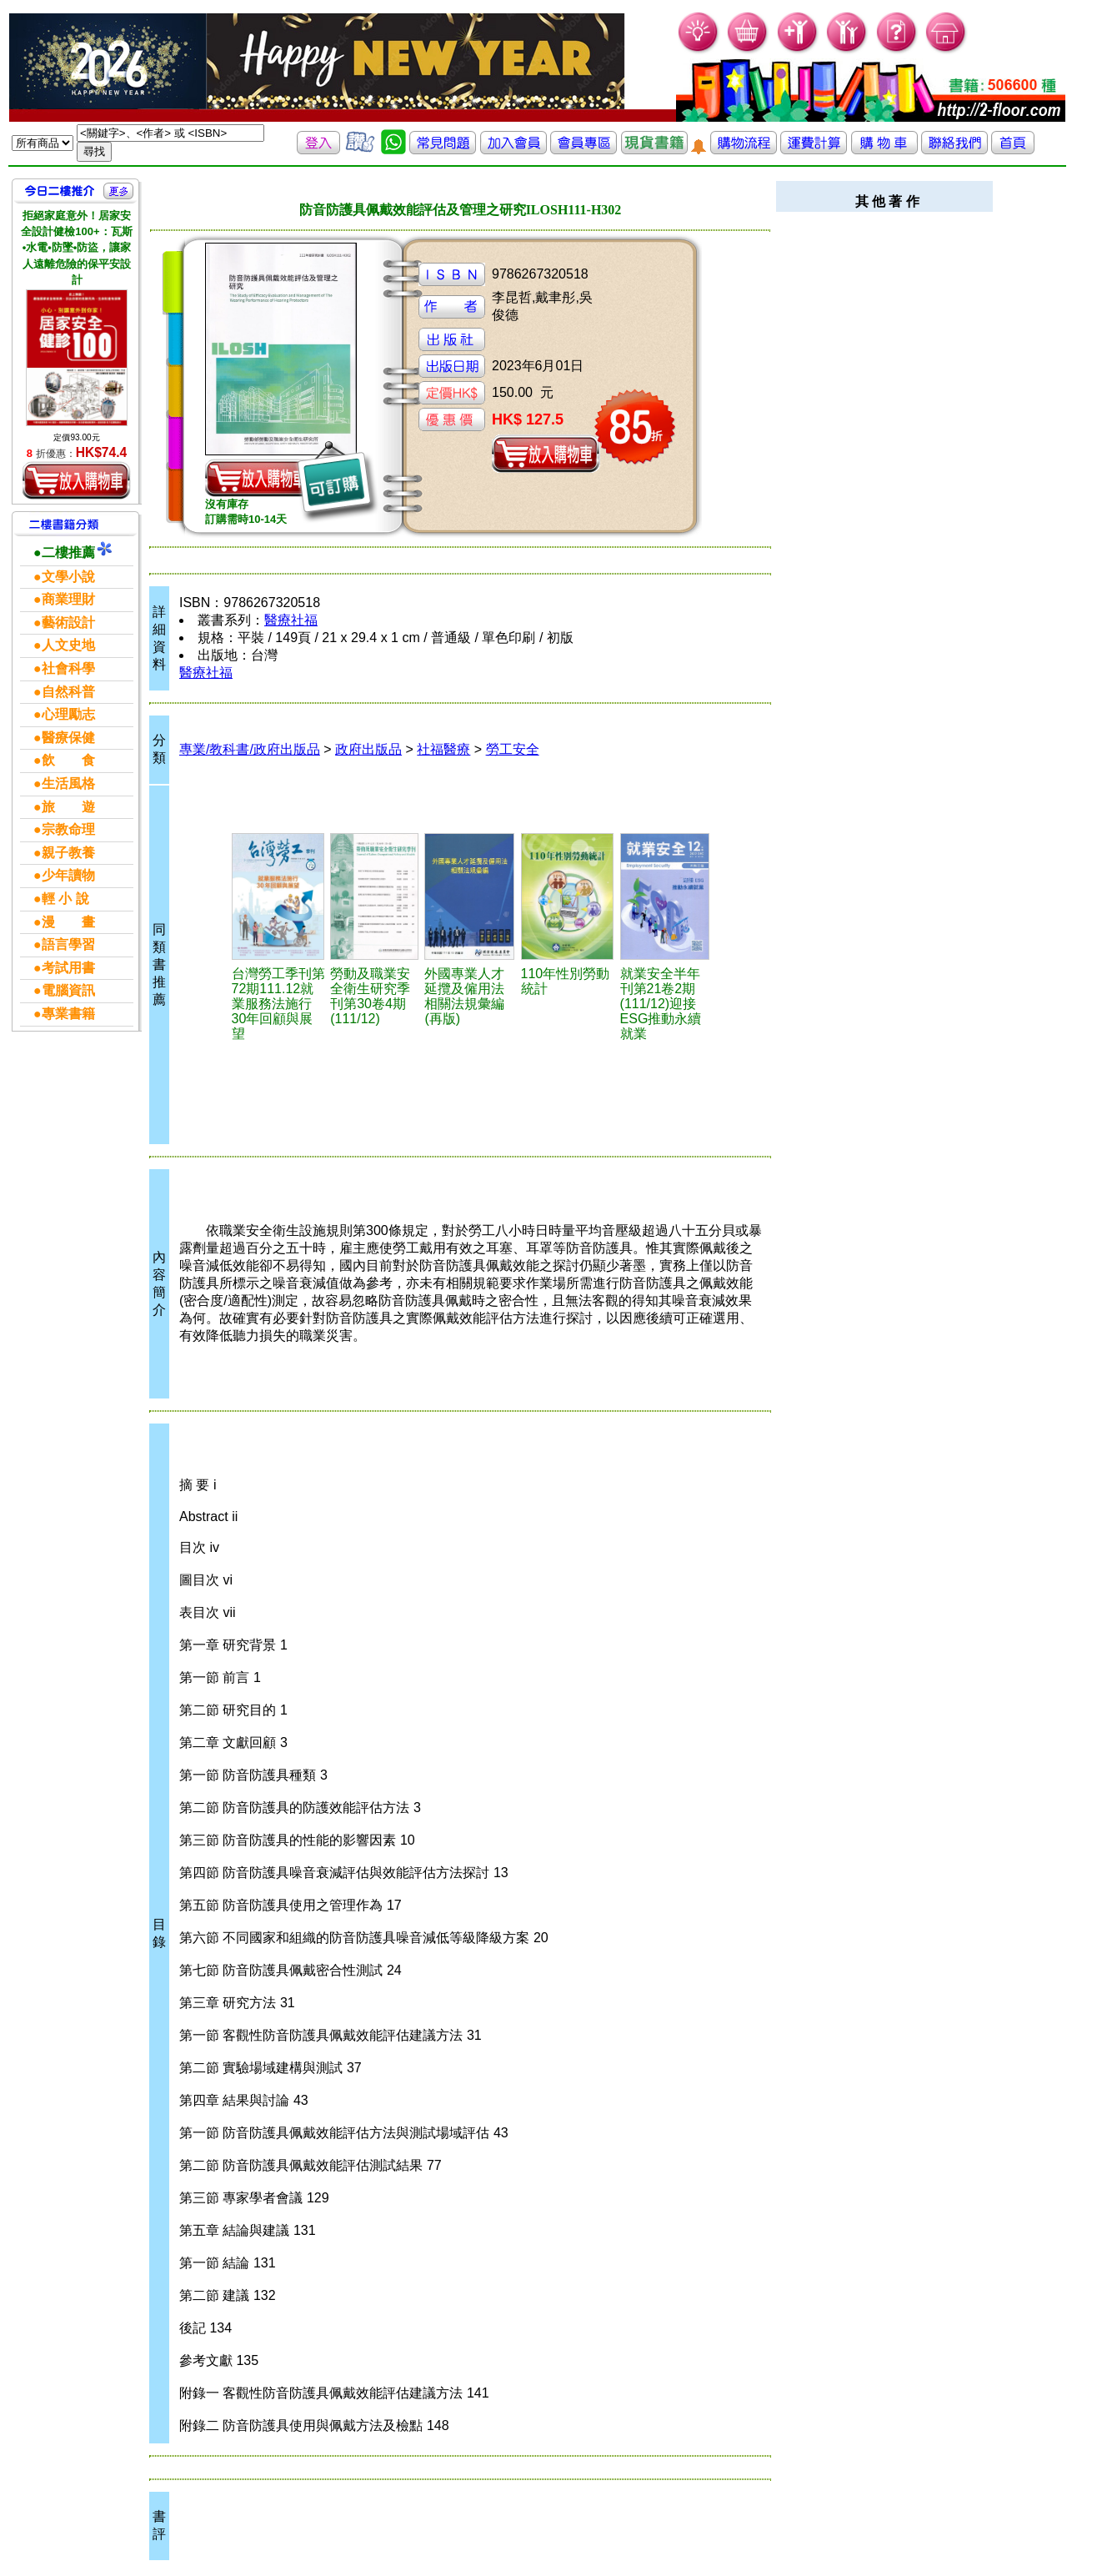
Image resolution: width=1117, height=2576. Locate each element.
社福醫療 (443, 749)
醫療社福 (291, 620)
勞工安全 (512, 749)
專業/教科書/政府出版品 (249, 749)
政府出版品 (368, 749)
